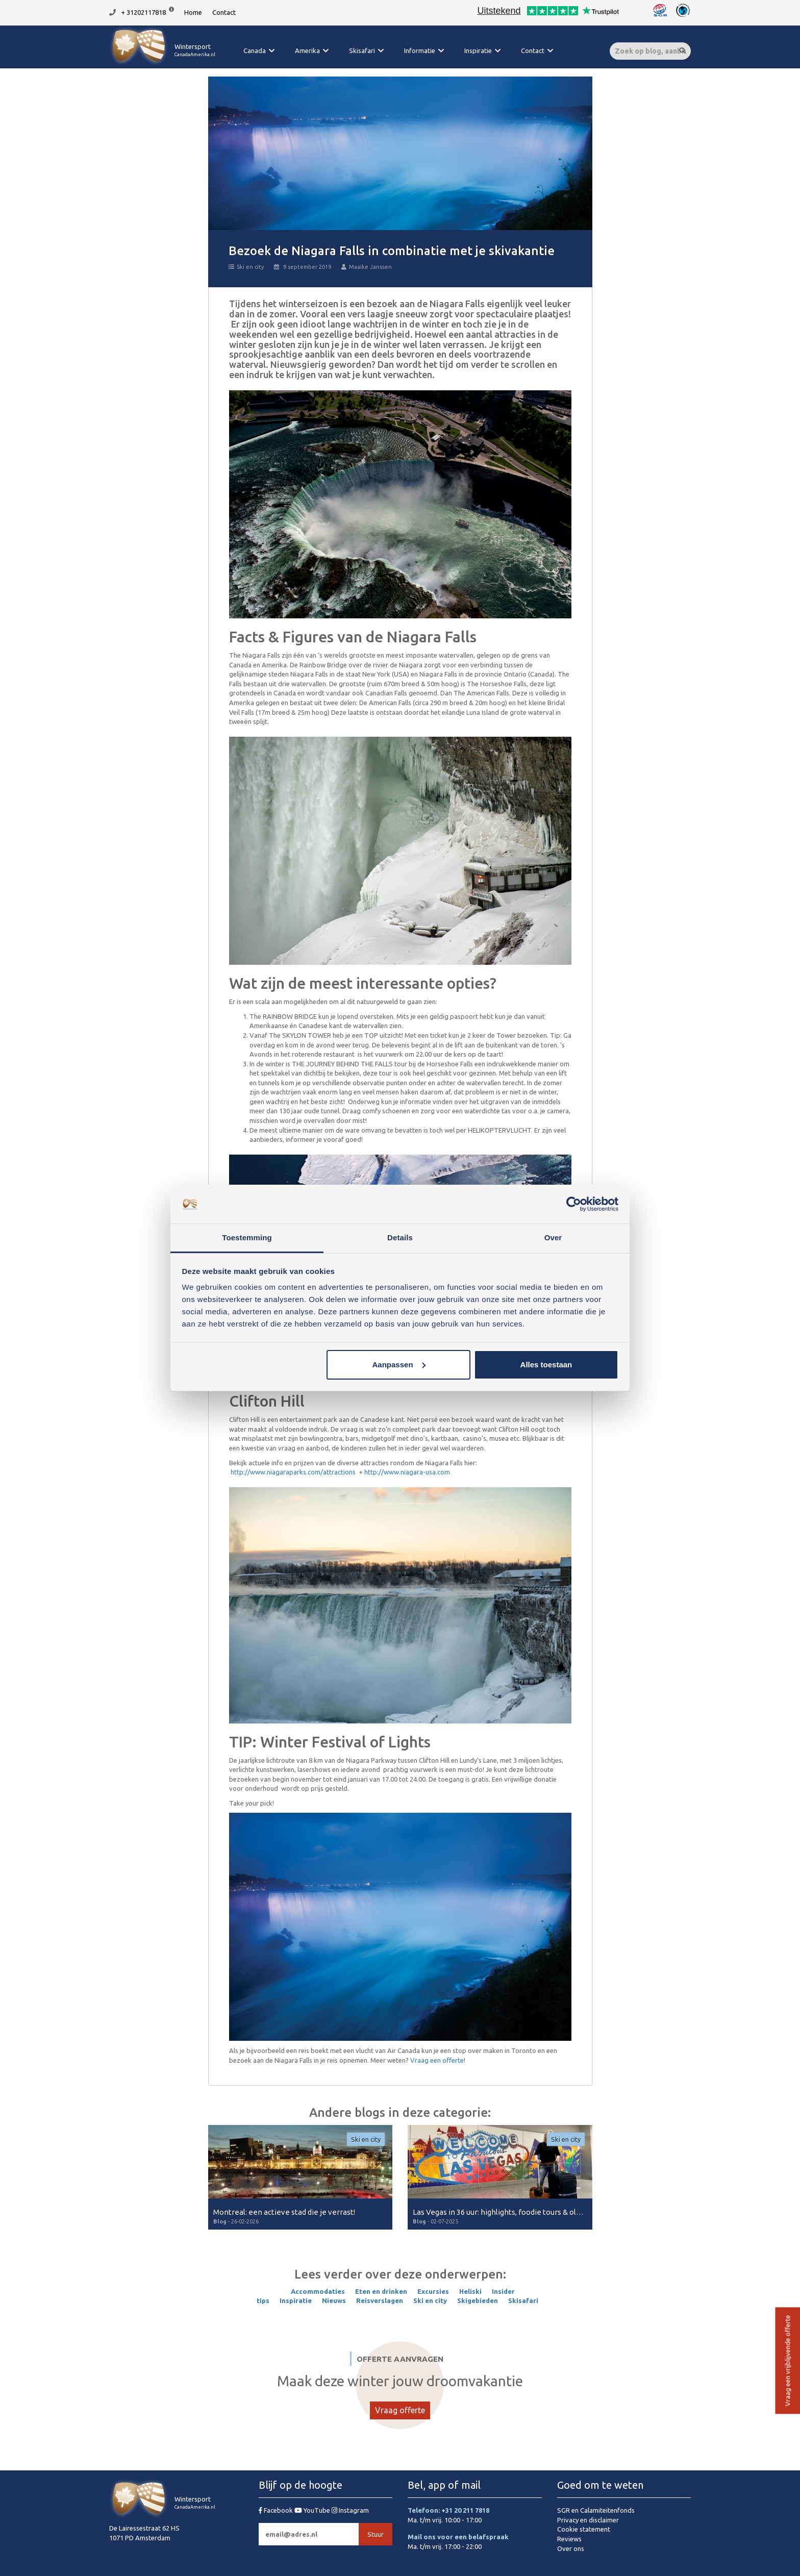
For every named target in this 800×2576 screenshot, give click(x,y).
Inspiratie (478, 50)
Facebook (276, 2510)
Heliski (470, 2291)
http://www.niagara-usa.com (407, 1471)
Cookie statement (583, 2529)
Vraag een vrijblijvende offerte (787, 2361)
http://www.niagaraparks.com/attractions (293, 1471)
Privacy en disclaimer (588, 2519)
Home (193, 12)
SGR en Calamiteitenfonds (596, 2510)
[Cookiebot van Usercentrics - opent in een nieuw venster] (573, 1204)
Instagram (350, 2510)
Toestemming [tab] (247, 1237)
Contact (224, 12)
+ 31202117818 (143, 12)
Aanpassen (399, 1364)
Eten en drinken (381, 2291)
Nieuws (334, 2300)
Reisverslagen (379, 2300)
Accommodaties (318, 2291)
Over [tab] (553, 1237)
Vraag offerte (400, 2410)
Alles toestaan (546, 1364)
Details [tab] (400, 1237)
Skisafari (362, 50)
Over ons (570, 2548)
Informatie (419, 50)
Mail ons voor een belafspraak (458, 2536)
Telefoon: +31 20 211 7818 (448, 2510)
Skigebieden (477, 2300)
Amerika (307, 50)
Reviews (569, 2538)
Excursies (433, 2291)
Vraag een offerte (437, 2060)
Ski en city (246, 267)
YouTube (313, 2510)
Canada (254, 50)
